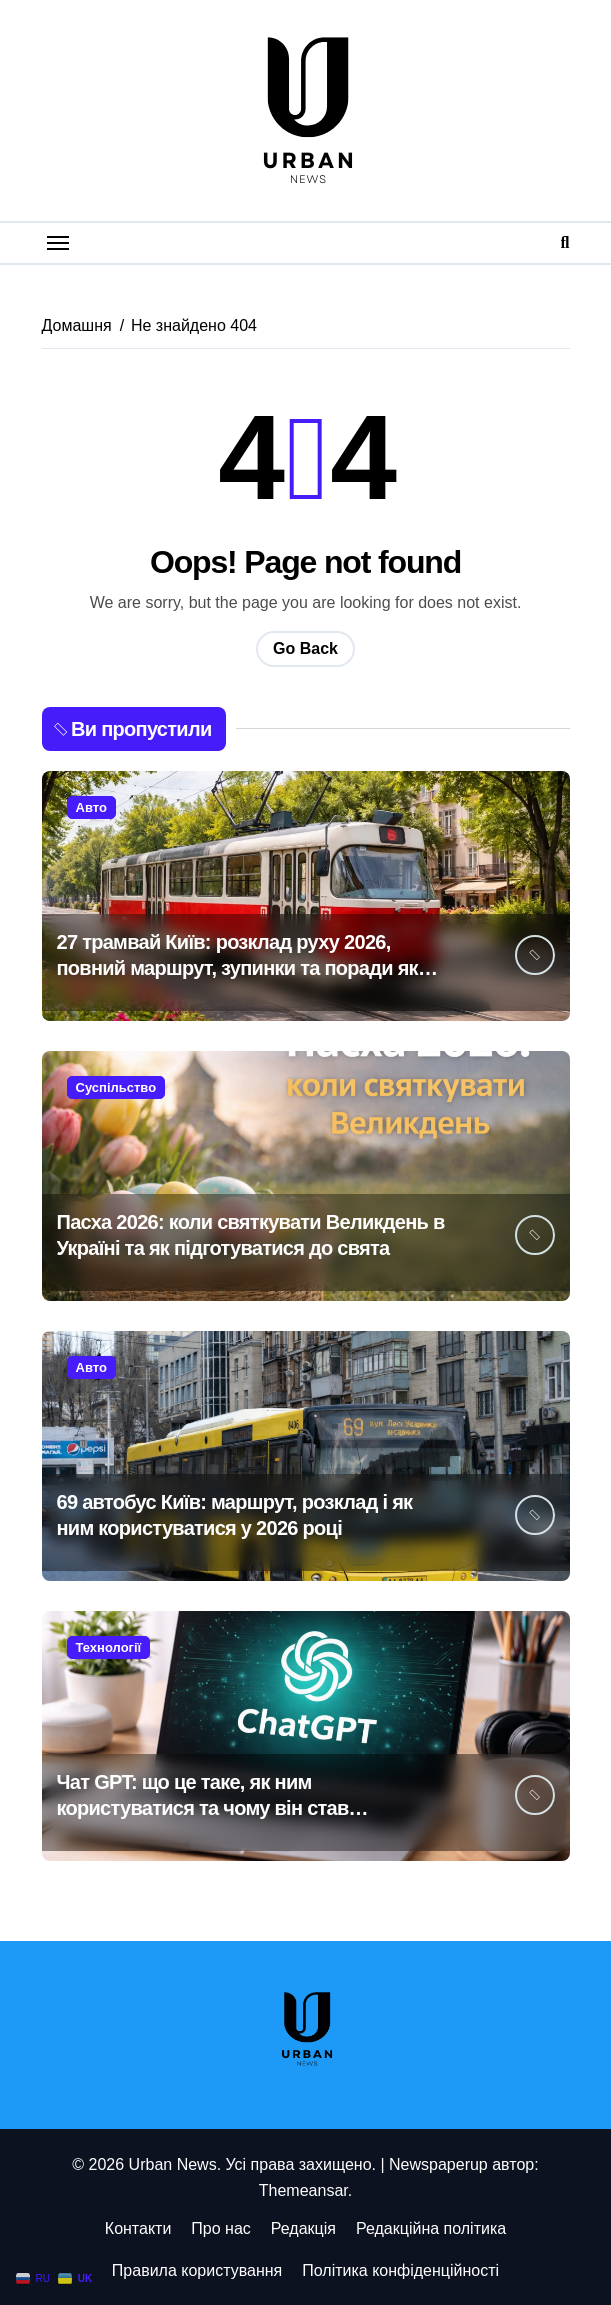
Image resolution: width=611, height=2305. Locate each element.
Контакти (138, 2228)
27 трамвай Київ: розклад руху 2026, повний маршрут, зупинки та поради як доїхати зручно (237, 968)
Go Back (305, 648)
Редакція (303, 2228)
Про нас (220, 2228)
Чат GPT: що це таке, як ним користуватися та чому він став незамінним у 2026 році (203, 1808)
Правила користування (197, 2270)
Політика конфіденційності (400, 2270)
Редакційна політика (431, 2228)
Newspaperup (438, 2164)
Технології (109, 1647)
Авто (91, 807)
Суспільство (116, 1087)
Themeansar (303, 2190)
